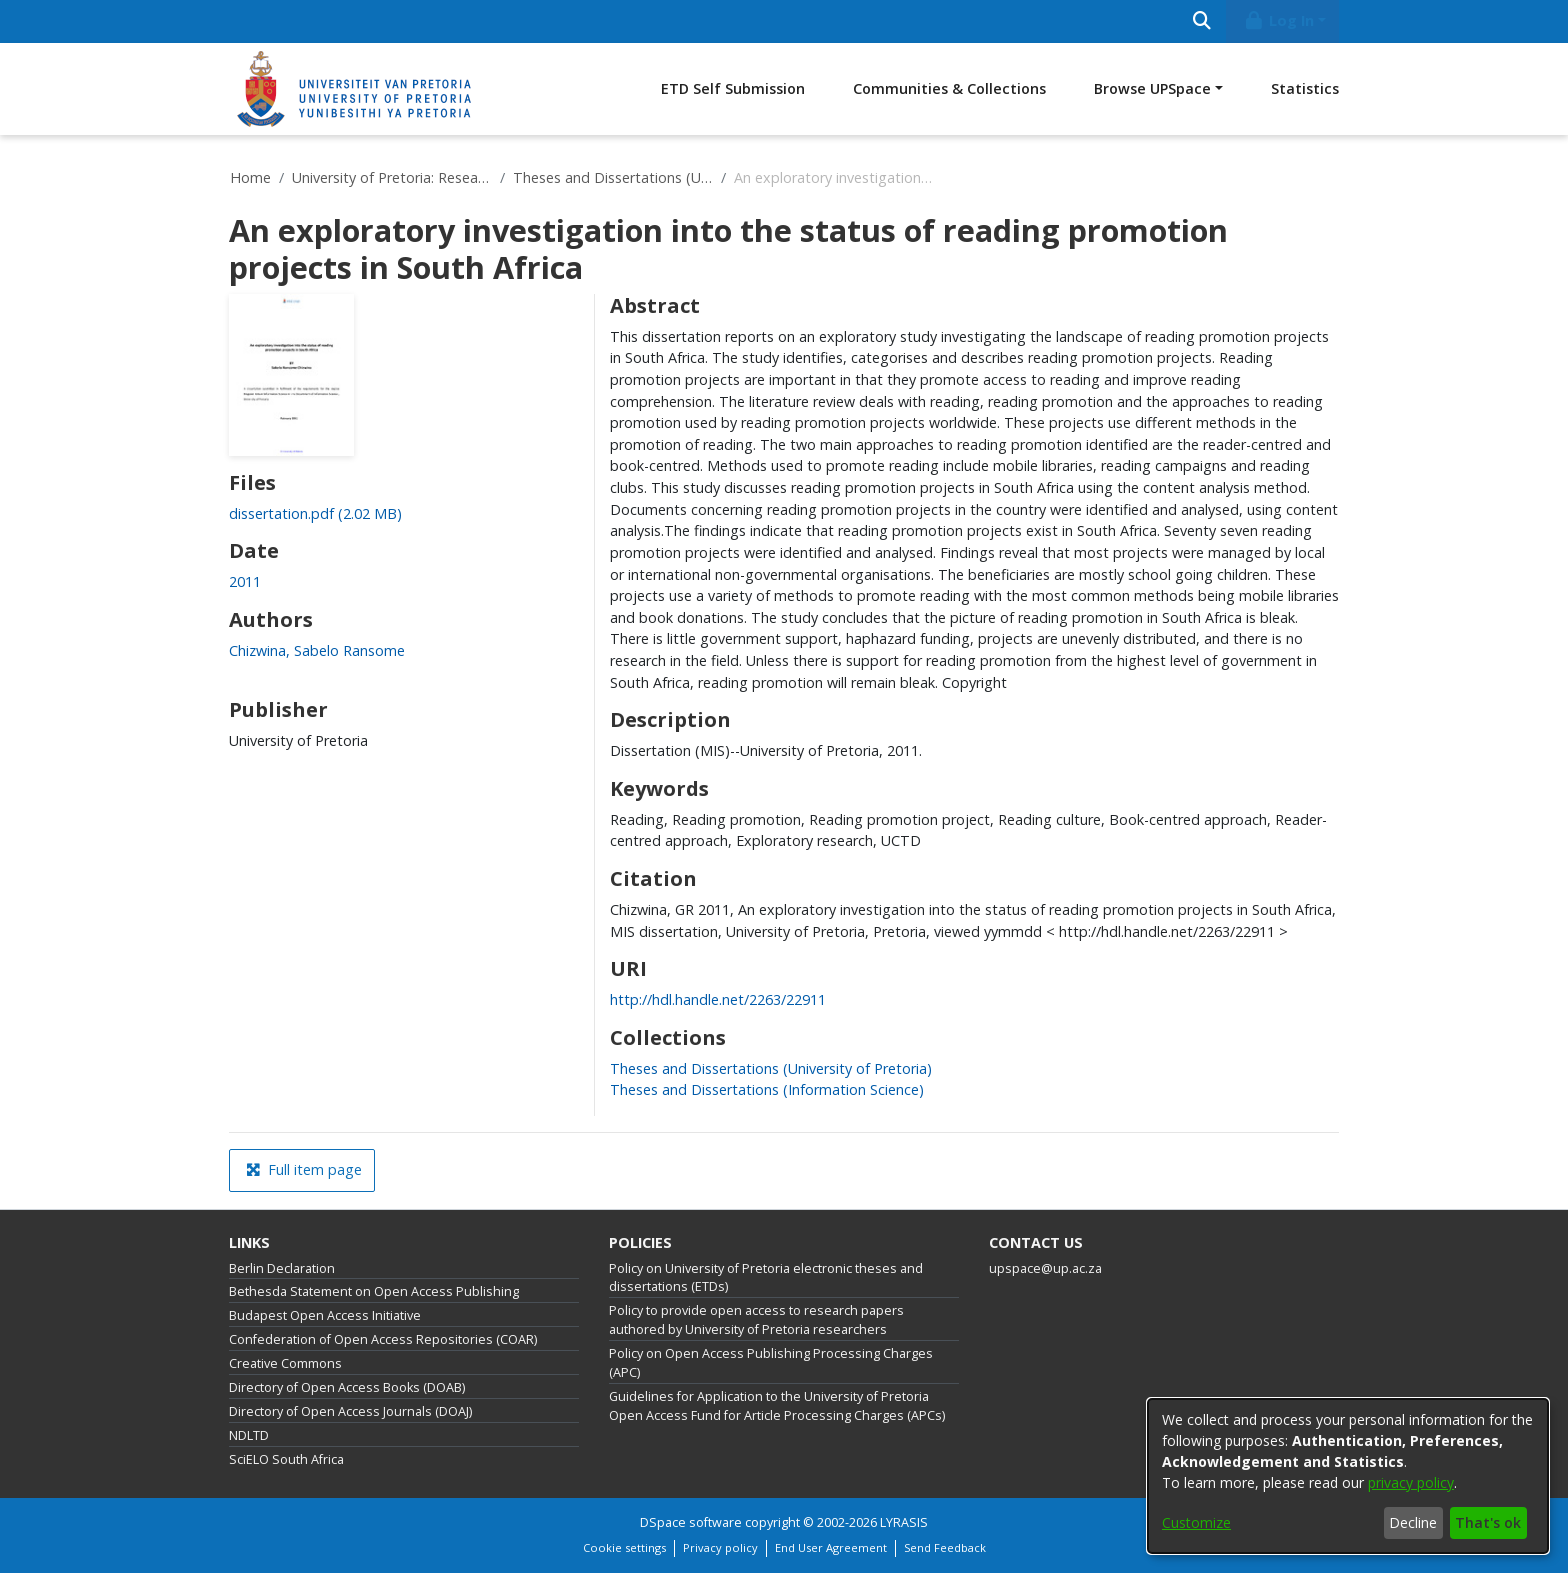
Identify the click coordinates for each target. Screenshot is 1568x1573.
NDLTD (249, 1435)
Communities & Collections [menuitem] (949, 88)
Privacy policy (720, 1547)
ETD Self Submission (733, 88)
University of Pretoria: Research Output (392, 177)
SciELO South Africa (286, 1459)
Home (250, 177)
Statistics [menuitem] (1305, 88)
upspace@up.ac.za (1045, 1268)
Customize (1196, 1522)
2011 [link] (245, 581)
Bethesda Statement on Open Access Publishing (374, 1291)
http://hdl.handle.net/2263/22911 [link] (718, 999)
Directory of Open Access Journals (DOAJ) (350, 1411)
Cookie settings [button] (624, 1547)
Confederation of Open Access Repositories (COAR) (383, 1339)
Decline (1413, 1522)
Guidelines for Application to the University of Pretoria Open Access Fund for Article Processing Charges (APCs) (777, 1406)
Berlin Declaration (282, 1268)
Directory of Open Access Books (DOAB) (347, 1387)
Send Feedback (945, 1547)
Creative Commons (285, 1363)
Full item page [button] (304, 1169)
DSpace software (691, 1522)
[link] (315, 513)
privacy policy (1411, 1482)
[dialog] (1348, 1476)
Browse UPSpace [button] (1152, 88)
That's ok (1488, 1522)
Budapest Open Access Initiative (325, 1315)
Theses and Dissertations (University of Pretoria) (613, 177)
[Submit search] (1201, 21)
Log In (1279, 20)
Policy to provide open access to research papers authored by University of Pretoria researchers (756, 1320)
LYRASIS (904, 1522)
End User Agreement (831, 1547)
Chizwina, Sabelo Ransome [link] (317, 650)
